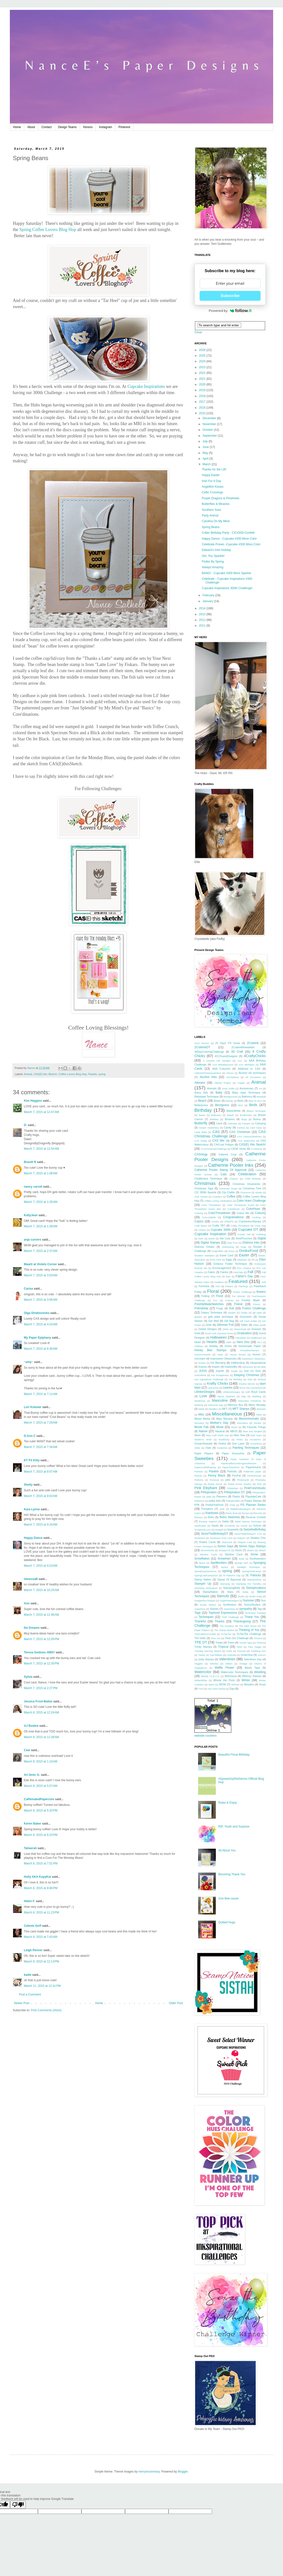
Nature (203, 1431)
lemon (242, 1387)
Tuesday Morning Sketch (207, 1651)
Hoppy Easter (211, 475)
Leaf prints (213, 1387)
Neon (197, 1435)
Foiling (205, 1296)
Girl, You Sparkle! (213, 556)
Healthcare (256, 1337)
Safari (225, 1521)
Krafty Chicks (217, 1383)
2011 (202, 625)
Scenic (244, 1525)
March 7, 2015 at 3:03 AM (40, 1275)
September (210, 435)
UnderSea (247, 1654)
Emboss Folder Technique (230, 1263)
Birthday (203, 1110)
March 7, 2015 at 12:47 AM (41, 1112)
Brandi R (30, 1162)
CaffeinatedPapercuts (39, 1799)
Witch (211, 1684)
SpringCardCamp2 (251, 1571)
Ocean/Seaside (203, 1443)
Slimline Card (233, 1554)
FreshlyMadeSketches (209, 1304)
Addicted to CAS (249, 1068)
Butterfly (200, 1123)
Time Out (215, 1638)
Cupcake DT (248, 1229)
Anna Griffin (228, 1088)
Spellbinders (218, 1562)
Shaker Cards (207, 1542)
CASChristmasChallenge (214, 1148)
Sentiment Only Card (221, 1538)
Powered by (230, 311)
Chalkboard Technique (208, 1178)
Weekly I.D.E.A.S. (210, 1676)
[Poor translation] (18, 2505)
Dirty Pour (232, 1242)
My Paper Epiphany (37, 1337)
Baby (219, 1092)
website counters (205, 1735)
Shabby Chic (258, 1537)
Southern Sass (211, 510)
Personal (214, 1480)
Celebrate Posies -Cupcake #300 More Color (231, 544)
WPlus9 (235, 1684)
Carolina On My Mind (216, 521)
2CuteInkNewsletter (242, 1047)
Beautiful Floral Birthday (234, 1754)
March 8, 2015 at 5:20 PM (40, 1810)
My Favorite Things (254, 1427)
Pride (232, 1505)
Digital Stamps (210, 1242)
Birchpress (222, 1105)
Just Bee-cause (228, 1898)
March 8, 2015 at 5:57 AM (40, 1786)
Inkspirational (258, 1362)
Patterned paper (252, 1471)
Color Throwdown (211, 1205)
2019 (202, 390)
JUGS (203, 1371)
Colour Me (242, 1213)
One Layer (238, 1443)
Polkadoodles (233, 1500)
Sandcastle (200, 1525)
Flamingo (243, 1286)
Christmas (205, 1183)
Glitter (244, 1324)
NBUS (233, 1431)
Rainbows (212, 1513)
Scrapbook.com (202, 1529)
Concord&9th (209, 1217)
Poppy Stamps (253, 1500)
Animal (28, 1074)
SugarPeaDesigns (229, 1600)
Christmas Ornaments (246, 1183)
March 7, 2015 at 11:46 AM (41, 1614)
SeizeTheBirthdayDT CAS (248, 1533)
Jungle (234, 1371)
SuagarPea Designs (204, 1600)
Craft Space (200, 1225)
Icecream (199, 1358)
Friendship (201, 1308)
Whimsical (231, 1676)
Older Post (176, 2003)
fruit (231, 1308)
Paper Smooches (233, 1453)
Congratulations (233, 1217)
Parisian (198, 1471)
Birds (253, 1105)
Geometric (246, 1316)
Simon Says (226, 1546)
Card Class (256, 1127)
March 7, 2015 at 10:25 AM (41, 1590)
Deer (201, 1238)
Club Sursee (201, 1196)
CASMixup (256, 1148)
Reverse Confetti (256, 1517)
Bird (240, 1105)
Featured (238, 1281)
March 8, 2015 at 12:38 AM (41, 1737)
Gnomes (256, 1329)
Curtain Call (243, 1234)
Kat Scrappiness (220, 1375)
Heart (197, 1342)
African (230, 1073)
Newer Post (21, 2003)
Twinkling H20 (258, 1651)
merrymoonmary (148, 2471)
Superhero (199, 1609)
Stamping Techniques (206, 1588)
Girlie (208, 1324)
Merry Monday (257, 1404)
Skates (250, 1550)
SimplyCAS (225, 1550)
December (210, 418)
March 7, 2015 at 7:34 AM (40, 1447)
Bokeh (230, 1115)
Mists (259, 1414)
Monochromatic (249, 1418)
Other (197, 1447)
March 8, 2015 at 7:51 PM (40, 1863)
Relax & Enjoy (227, 1802)
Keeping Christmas (246, 1375)
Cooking (256, 1217)
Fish (218, 1286)
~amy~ (28, 1362)
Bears (217, 1100)
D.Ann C (29, 1436)
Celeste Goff (32, 1926)
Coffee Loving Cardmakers (218, 1200)
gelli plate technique (220, 1316)
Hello (229, 1342)
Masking (198, 1405)
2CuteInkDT (202, 1047)
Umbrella (231, 1655)
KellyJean (31, 1215)
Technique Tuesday (255, 1613)
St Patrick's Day (231, 1575)
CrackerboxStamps (250, 1221)
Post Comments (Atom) (46, 2010)
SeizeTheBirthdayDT (214, 1533)
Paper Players (203, 1453)
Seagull (219, 1529)
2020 (202, 384)
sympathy (245, 1609)
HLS (259, 1342)
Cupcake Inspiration (210, 1234)
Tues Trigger (255, 1646)
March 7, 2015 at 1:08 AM (40, 1173)
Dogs (243, 1247)
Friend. (256, 1304)
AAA (239, 1060)
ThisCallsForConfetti (205, 1634)
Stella (245, 1592)
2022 (202, 373)
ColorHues (253, 1209)
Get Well (213, 1320)
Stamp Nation (202, 1579)
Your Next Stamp (216, 1688)
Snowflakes (201, 1558)
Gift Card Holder (248, 1321)
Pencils (198, 1475)
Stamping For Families (248, 1583)
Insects (203, 1366)
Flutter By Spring (213, 561)
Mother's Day (219, 1423)
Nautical (220, 1431)
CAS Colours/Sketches (249, 1136)
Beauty (229, 1100)
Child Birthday (253, 1178)
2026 (202, 350)
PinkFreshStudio (255, 1488)
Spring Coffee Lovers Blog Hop (48, 229)
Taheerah (30, 1848)
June (206, 447)
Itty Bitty (261, 1366)
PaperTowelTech (230, 1467)
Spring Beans (211, 527)
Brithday (214, 1119)
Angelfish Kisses (212, 486)
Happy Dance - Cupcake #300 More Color (229, 538)
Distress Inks (250, 1242)
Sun (263, 1600)
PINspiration (209, 1492)
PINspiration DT (234, 1492)
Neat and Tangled (252, 1431)
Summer (248, 1600)
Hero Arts (243, 1342)
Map (243, 1396)
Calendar (232, 1123)
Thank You (251, 1617)
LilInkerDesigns (204, 1392)
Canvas (241, 1127)
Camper (246, 1123)
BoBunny (216, 1115)
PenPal (236, 1475)
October (208, 430)
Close (198, 332)
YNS (200, 1688)
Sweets (214, 1608)
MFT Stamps (241, 1409)
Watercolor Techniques (234, 1672)
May (206, 453)
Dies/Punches (244, 1238)
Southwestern (258, 1558)
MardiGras (199, 1400)
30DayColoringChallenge (209, 1051)
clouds (258, 1192)
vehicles (214, 1663)
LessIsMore (256, 1387)
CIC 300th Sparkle (205, 1192)
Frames (229, 1300)
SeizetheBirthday (254, 1529)
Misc (201, 1414)
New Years (256, 1435)
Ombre (222, 1443)
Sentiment (199, 1538)
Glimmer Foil (225, 1325)
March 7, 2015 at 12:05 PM (41, 1639)
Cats (223, 1174)
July (206, 441)
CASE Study (238, 1148)
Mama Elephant (226, 1396)
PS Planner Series (253, 1505)
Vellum (228, 1663)
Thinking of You (249, 1630)
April (206, 458)
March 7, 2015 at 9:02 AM (40, 1496)
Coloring (198, 1213)
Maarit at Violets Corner (40, 1264)
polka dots (215, 1500)
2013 (202, 614)
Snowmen (224, 1558)
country (215, 1221)
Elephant (242, 1259)
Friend (238, 1304)
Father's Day (244, 1276)
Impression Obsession (223, 1358)
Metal (201, 1409)
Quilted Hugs (226, 1922)
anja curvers (32, 1239)
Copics (199, 1221)
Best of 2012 (255, 1100)
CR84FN (228, 1221)
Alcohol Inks (208, 1077)
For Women (238, 1296)
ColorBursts (233, 1209)
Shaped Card (244, 1542)
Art (260, 1088)
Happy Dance (33, 1538)
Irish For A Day (211, 481)
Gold (197, 1333)
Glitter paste (259, 1325)
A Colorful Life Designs (217, 1060)
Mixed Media (202, 1418)
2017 (202, 401)
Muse (219, 1427)
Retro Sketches (230, 1517)
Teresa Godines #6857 (39, 1652)
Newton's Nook (203, 1439)
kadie (27, 1975)
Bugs (244, 1119)
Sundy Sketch (208, 1604)
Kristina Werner (247, 1383)
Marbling (256, 1396)
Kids (250, 1379)
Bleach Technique (256, 1111)
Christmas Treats (228, 1188)
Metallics (213, 1409)
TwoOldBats (216, 1655)
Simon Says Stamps (252, 1546)
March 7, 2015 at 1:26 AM (40, 1202)
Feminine (204, 1286)
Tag (259, 1608)
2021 (202, 379)
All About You (227, 1850)
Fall (250, 1272)
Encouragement (221, 1267)
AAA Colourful (221, 1068)
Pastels (92, 1074)
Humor (256, 1354)
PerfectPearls (254, 1475)
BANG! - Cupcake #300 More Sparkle (226, 573)
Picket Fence (215, 1484)
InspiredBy (231, 1366)
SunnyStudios (252, 1604)
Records (257, 1513)
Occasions (255, 1439)
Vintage (243, 1663)
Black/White (234, 1110)
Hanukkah (240, 1337)
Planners (221, 1496)
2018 (202, 396)
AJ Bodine (31, 1726)
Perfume (198, 1480)
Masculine (220, 1400)
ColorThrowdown (219, 1213)
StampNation (210, 1591)
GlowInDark (240, 1329)
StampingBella (231, 1587)
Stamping (225, 1583)
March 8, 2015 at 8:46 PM (40, 1888)
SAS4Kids (229, 1525)
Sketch (262, 1550)
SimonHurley (207, 1550)
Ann (27, 1603)
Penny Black (216, 1475)
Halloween (218, 1337)
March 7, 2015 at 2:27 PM (40, 1688)
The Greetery (227, 1626)
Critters (202, 1230)
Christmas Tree (252, 1188)
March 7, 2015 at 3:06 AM (40, 1299)
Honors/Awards (202, 1354)
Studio (241, 1596)
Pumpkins (207, 1508)
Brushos (230, 1119)
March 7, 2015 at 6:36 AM (40, 1348)
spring (102, 1074)
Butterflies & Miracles (216, 504)
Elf (253, 1259)
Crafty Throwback (240, 1225)
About (31, 127)
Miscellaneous (227, 1413)
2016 (202, 407)
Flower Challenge (242, 1292)
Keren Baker (32, 1823)
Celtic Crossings (212, 492)
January (208, 601)
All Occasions (253, 1077)
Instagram (105, 127)
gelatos (198, 1316)
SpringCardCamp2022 (206, 1575)
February (209, 595)
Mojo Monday (224, 1418)
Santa (215, 1525)
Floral (213, 1291)
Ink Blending (218, 1362)
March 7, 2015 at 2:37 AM (40, 1251)
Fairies (224, 1272)
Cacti (219, 1123)
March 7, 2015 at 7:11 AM (40, 1394)
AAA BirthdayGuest (222, 1064)
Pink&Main (232, 1488)
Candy (227, 1127)
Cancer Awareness (209, 1127)
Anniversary (246, 1088)
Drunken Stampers (204, 1255)
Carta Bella (200, 1132)
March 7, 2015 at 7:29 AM (40, 1422)
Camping (260, 1123)
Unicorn (262, 1655)
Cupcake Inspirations (146, 386)
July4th (220, 1370)
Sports (224, 1567)
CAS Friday (200, 1140)
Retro (211, 1517)
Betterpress (201, 1105)
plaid (208, 1496)
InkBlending (238, 1362)
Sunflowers (229, 1604)
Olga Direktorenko (36, 1313)
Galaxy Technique (211, 1312)
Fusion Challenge (254, 1308)
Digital (262, 1238)
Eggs (229, 1259)
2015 (202, 413)
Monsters (199, 1423)
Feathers (219, 1282)
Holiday (213, 1346)
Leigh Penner (33, 1950)
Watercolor (202, 1672)
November (210, 424)
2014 (202, 608)
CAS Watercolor (246, 1140)
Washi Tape (252, 1667)
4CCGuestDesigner (226, 1056)
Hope (220, 1354)
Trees (231, 1642)
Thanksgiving (242, 1621)
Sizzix (238, 1550)
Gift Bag (229, 1320)
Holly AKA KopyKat (37, 1876)
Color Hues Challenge (251, 1200)
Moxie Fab (201, 1427)
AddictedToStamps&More (207, 1073)
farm (228, 1276)
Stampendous (254, 1579)
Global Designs (207, 1329)
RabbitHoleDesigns (240, 1509)
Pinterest (124, 127)
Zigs (231, 1688)
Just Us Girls (252, 1370)
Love (203, 1396)
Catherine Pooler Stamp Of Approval (220, 1170)
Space (202, 1563)
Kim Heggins (33, 1100)
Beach (202, 1100)
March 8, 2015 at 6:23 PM (40, 1835)
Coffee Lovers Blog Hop (73, 1074)
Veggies (198, 1663)
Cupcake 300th (221, 1229)
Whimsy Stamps (251, 1676)
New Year (239, 1435)
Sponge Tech (241, 1563)
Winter (246, 1680)
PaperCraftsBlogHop (205, 1467)
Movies (257, 1423)
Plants (236, 1496)
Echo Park (215, 1259)
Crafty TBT (218, 1225)
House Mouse (238, 1354)
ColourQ (260, 1213)
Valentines (227, 1659)
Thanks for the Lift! (214, 469)
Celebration (247, 1174)
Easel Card (226, 1255)
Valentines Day (253, 1659)
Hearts (211, 1342)
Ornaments (256, 1443)
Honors (88, 127)
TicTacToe (226, 1634)
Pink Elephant (205, 1488)
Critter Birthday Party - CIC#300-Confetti (228, 532)
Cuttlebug (261, 1234)
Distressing (228, 1247)
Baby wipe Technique (246, 1092)
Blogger (183, 2471)
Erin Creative (244, 1268)
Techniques (206, 1617)
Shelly (28, 1484)
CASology (200, 1154)
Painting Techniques (246, 1447)
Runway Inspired (208, 1521)
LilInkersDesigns (231, 1392)
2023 (202, 367)
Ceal (27, 1750)
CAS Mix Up (221, 1140)
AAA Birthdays (246, 1064)
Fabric (211, 1272)
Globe (225, 1329)
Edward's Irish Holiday (216, 550)
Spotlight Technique (248, 1567)
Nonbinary (224, 1439)
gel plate (257, 1312)
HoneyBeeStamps (249, 1350)
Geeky (244, 1312)
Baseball (261, 1096)
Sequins (241, 1538)
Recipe (245, 1513)
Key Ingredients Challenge (208, 1379)
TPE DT (200, 1642)
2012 (202, 620)
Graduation (244, 1333)
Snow (254, 1554)
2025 (202, 355)
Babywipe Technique (206, 1096)
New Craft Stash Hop (217, 1435)
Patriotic (232, 1471)
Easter (244, 1255)
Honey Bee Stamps (210, 1350)
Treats (219, 1642)
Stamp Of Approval (229, 1579)
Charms (234, 1178)
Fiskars (229, 1286)
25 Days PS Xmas (227, 1043)
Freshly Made (251, 1300)
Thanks (219, 1621)
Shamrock (226, 1542)
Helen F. (29, 1901)
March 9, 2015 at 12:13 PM (41, 1961)
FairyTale (238, 1272)
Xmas (262, 1684)
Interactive (247, 1366)
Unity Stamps (206, 1659)
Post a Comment (30, 1994)
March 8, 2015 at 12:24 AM (41, 1712)
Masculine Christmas (249, 1400)
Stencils (223, 1596)
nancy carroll (33, 1186)
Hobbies (198, 1346)
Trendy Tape (245, 1642)
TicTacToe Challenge (249, 1633)
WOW (222, 1684)
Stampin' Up (202, 1583)
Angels (241, 1082)
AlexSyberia (232, 1077)
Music (234, 1427)
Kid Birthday (235, 1379)
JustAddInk (200, 1375)
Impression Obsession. (254, 1358)
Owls (208, 1447)
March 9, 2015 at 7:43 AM (40, 1937)
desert (211, 1238)
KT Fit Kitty (32, 1460)
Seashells (233, 1529)
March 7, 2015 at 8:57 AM (40, 1471)
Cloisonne (245, 1192)
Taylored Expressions (222, 1612)
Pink (259, 1484)
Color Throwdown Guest (240, 1205)
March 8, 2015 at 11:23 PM (41, 1912)
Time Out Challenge (237, 1638)
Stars (230, 1591)
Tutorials (241, 1651)
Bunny (257, 1119)
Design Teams (67, 127)
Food (219, 1296)
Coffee (231, 1196)
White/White (200, 1680)
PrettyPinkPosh (214, 1504)
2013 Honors (201, 1043)
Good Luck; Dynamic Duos (219, 1333)
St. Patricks (253, 1575)
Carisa (28, 1288)
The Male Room (248, 1626)
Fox (215, 1300)
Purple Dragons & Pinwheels (220, 498)
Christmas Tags (203, 1188)
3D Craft (237, 1051)
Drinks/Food (248, 1251)
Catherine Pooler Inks (230, 1165)
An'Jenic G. (32, 1775)
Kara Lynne (32, 1509)
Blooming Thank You (231, 1874)
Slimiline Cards (208, 1554)
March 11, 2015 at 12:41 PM (42, 1986)
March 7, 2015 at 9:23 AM (40, 1565)
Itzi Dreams (32, 1627)
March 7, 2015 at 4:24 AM (40, 1324)
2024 (202, 361)
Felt (264, 1282)
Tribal (259, 1642)
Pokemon (199, 1500)
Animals (211, 1088)
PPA (197, 1504)
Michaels (261, 1409)
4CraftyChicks (255, 1056)
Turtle (229, 1651)
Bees (240, 1100)
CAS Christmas (239, 1132)
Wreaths (249, 1684)
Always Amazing (212, 567)
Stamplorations (256, 1588)
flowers (261, 1292)
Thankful (200, 1621)
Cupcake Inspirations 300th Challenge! (227, 588)
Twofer (201, 1655)
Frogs (219, 1308)
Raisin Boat (231, 1513)
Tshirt (239, 1646)
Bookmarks (246, 1115)
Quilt (222, 1509)
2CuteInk (253, 1043)
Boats (202, 1115)
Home (17, 127)
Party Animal (210, 515)
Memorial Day (215, 1405)
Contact (46, 127)
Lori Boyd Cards (256, 1391)
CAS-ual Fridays (224, 1144)
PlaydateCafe (253, 1496)
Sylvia (28, 1677)
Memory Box (235, 1404)
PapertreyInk (253, 1467)
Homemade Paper (249, 1346)
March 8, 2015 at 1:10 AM (40, 1761)
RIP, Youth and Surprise (234, 1826)
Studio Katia (255, 1596)
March (207, 464)
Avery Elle (201, 1092)
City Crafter (228, 1192)
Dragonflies (218, 1251)
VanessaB (31, 1579)
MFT (225, 1408)
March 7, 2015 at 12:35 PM (41, 1663)
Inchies (202, 1363)
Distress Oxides (204, 1246)
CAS (216, 1132)
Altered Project (222, 1082)
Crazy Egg (260, 1225)
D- (25, 1125)
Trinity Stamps (203, 1646)
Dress (231, 1251)
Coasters (217, 1196)
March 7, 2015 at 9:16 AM (40, 1524)
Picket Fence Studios (240, 1484)
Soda (241, 1558)
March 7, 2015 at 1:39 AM (40, 1226)
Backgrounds (230, 1096)
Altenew (199, 1082)
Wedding (260, 1672)
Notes (239, 1439)
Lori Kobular (32, 1407)
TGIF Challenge (230, 1617)
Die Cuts (225, 1238)
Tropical (223, 1646)
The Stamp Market (224, 1630)
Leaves (228, 1387)
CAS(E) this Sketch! (45, 1074)
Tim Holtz (200, 1638)
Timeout (258, 1638)
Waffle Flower (224, 1667)
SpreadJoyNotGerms (205, 1571)
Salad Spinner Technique (248, 1521)
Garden (232, 1312)
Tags (197, 1612)
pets (227, 1479)
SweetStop (229, 1609)
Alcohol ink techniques (252, 1072)
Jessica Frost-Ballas (38, 1701)
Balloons (247, 1096)
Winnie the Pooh (224, 1680)
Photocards (243, 1480)
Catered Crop (227, 1154)
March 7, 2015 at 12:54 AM (41, 1148)
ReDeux (198, 1517)
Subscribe (229, 296)
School (257, 1525)
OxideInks (222, 1447)
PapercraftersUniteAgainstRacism (238, 1463)
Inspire (216, 1366)
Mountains (242, 1423)
